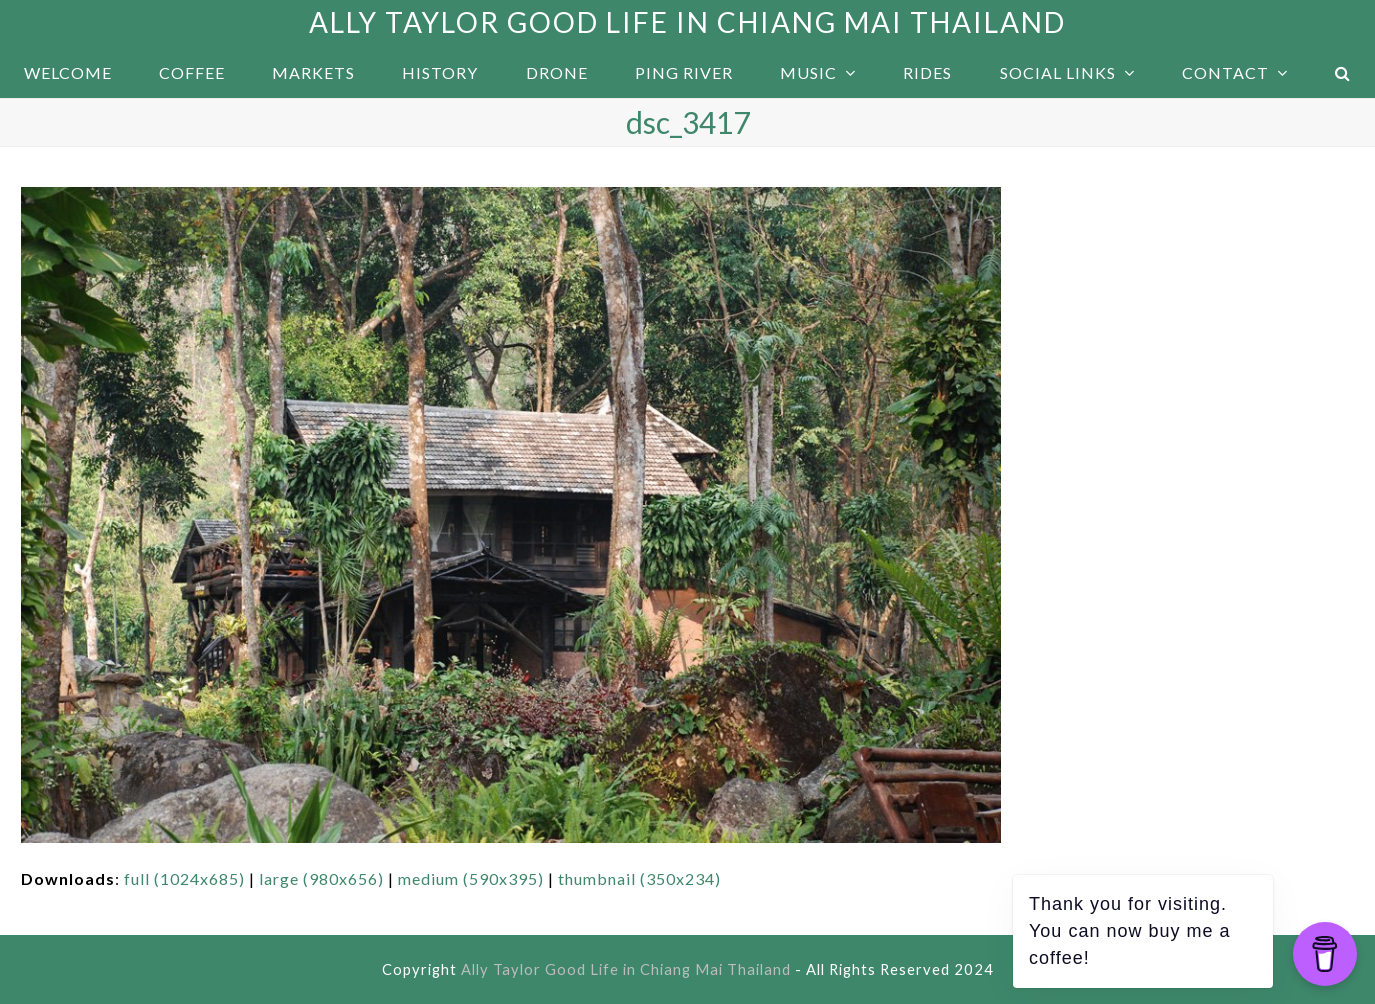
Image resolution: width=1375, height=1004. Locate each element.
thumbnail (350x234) (639, 878)
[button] (1343, 73)
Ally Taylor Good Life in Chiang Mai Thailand (687, 22)
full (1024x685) (184, 878)
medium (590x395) (471, 878)
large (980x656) (321, 878)
